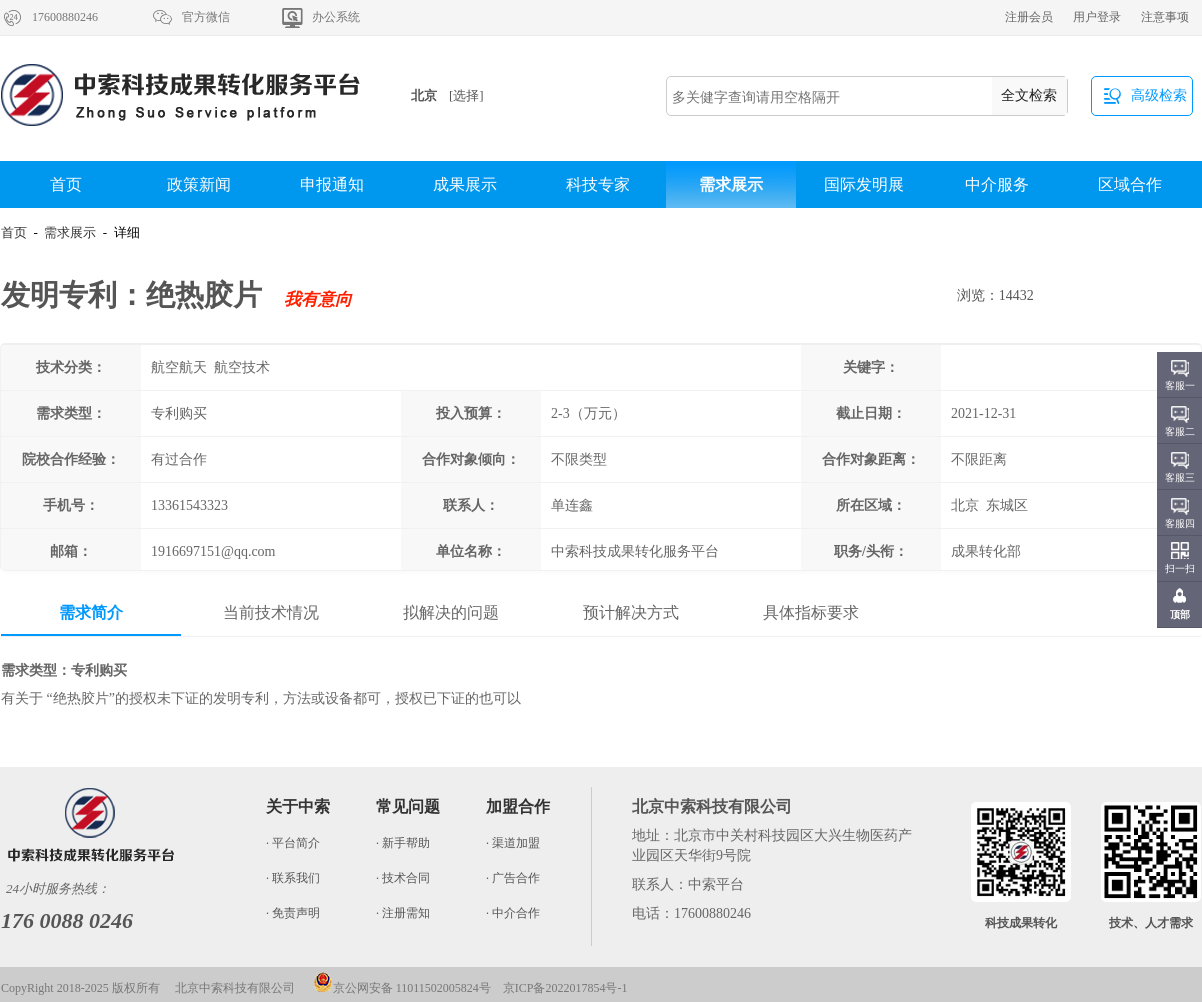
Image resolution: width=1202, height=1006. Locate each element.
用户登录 (1097, 17)
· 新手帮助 (403, 843)
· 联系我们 (293, 878)
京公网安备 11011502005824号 (402, 988)
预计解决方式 (631, 612)
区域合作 (1130, 184)
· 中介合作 (513, 913)
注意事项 (1165, 17)
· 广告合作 (513, 878)
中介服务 (997, 184)
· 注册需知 (403, 913)
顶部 (1180, 614)
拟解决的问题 (451, 612)
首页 (66, 184)
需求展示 (731, 184)
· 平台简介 (293, 843)
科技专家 (598, 184)
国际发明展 (864, 184)
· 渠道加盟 (513, 843)
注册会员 (1029, 17)
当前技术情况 (271, 612)
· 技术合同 (403, 878)
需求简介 (91, 612)
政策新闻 (199, 184)
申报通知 (332, 184)
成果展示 (465, 184)
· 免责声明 (293, 913)
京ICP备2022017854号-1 (565, 988)
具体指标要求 (811, 612)
